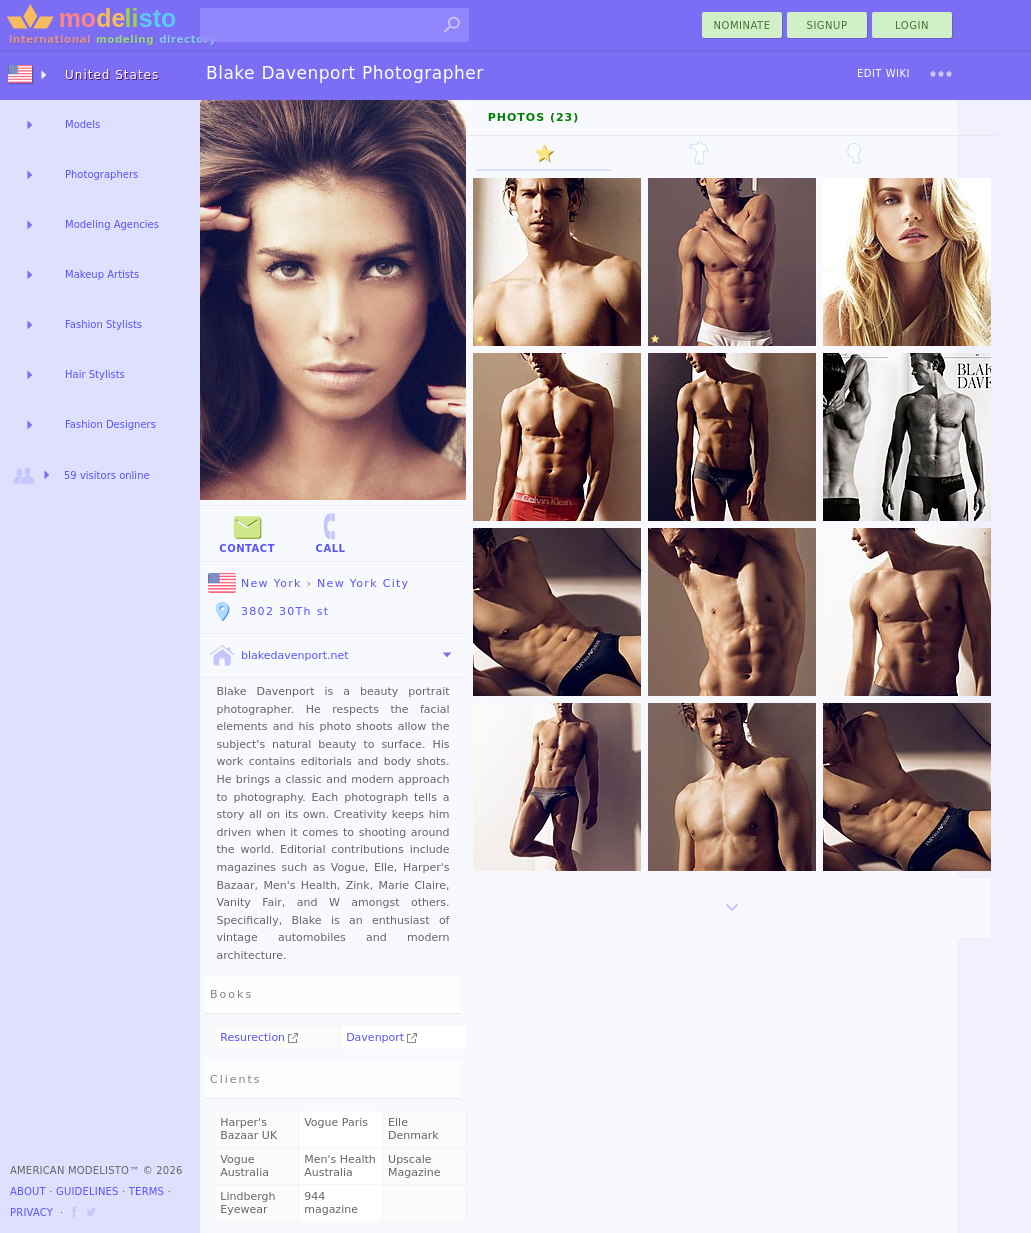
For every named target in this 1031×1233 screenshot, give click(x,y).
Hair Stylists (95, 374)
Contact (247, 532)
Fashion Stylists (103, 324)
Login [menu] (912, 25)
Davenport (382, 1037)
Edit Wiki (883, 73)
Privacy (31, 1212)
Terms (146, 1191)
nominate (742, 25)
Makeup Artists (102, 274)
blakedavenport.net (278, 656)
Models (82, 124)
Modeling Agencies (112, 224)
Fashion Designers (110, 424)
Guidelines (87, 1191)
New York (255, 583)
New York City (363, 583)
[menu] (941, 74)
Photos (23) (534, 117)
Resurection (259, 1037)
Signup (827, 25)
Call (330, 532)
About (28, 1191)
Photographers (101, 174)
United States (112, 75)
